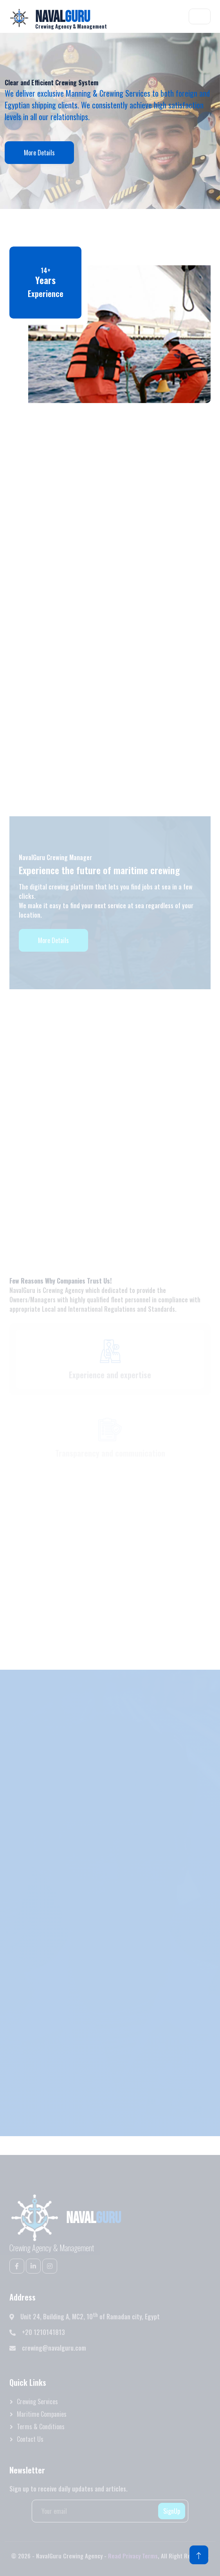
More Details (39, 152)
